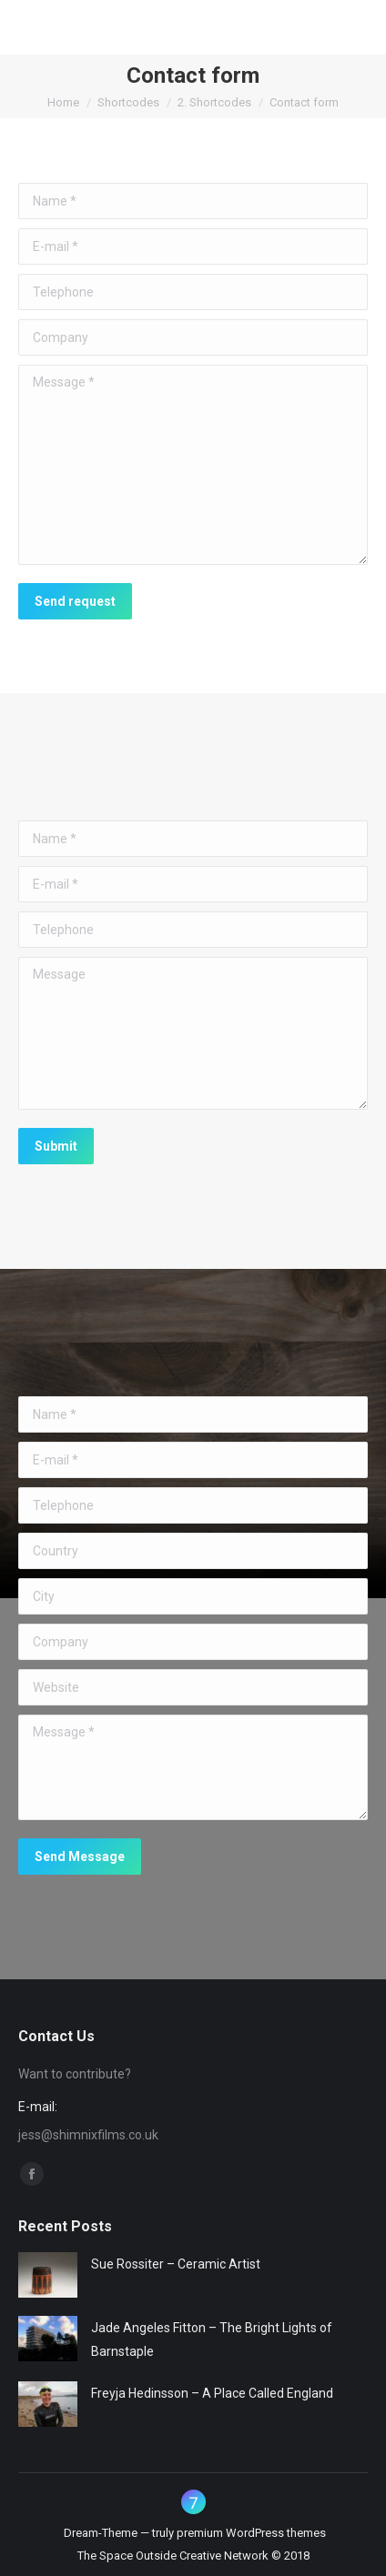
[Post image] (47, 2275)
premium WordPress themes (251, 2533)
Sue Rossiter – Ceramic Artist (175, 2264)
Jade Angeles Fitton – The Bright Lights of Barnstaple (211, 2339)
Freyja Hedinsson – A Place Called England (212, 2393)
